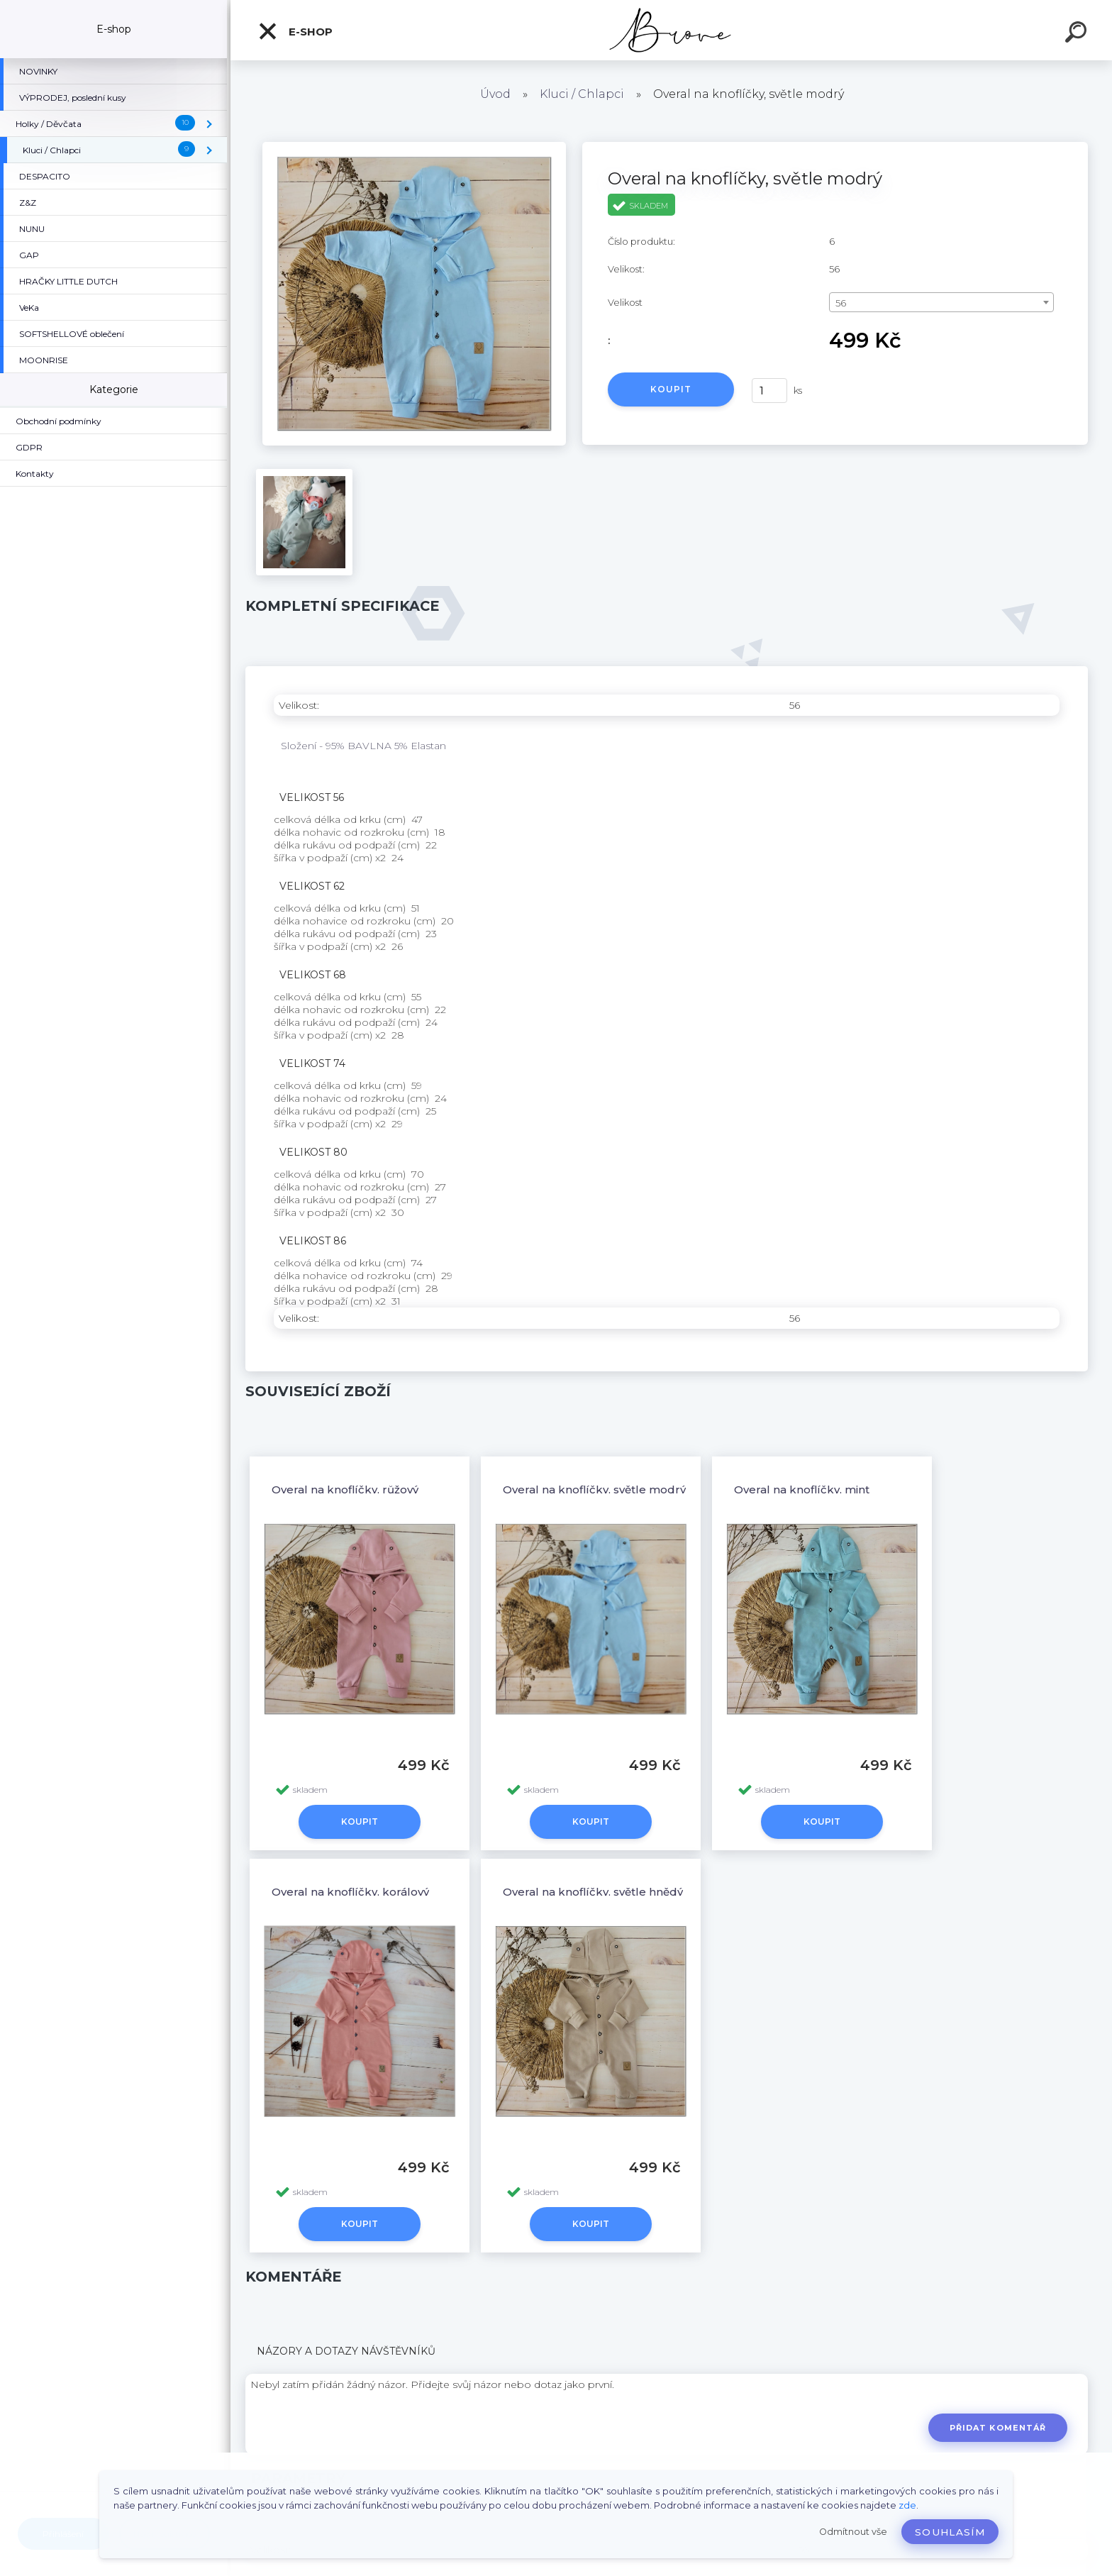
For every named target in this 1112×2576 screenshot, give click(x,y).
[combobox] (941, 302)
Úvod (495, 94)
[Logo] (671, 30)
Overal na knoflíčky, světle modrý (594, 1489)
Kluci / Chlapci (582, 94)
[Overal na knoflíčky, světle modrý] (414, 146)
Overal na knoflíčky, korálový (350, 1892)
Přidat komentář (998, 2428)
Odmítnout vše (853, 2531)
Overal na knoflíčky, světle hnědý (593, 1892)
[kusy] (769, 390)
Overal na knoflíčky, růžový (345, 1489)
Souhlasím (950, 2532)
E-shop (295, 31)
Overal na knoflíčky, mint (801, 1489)
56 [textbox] (840, 303)
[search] (1078, 34)
